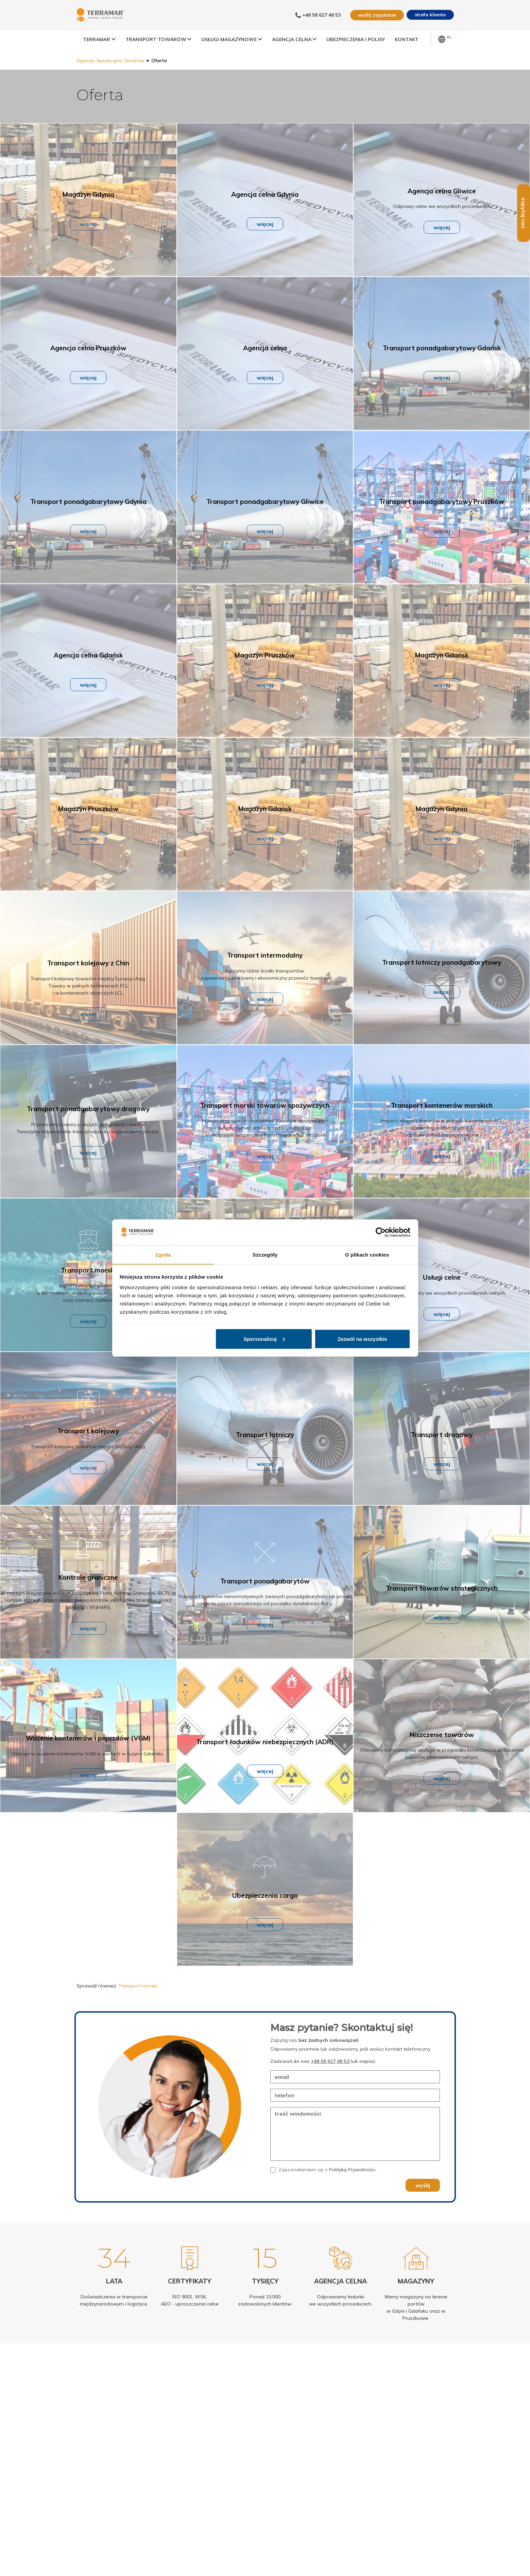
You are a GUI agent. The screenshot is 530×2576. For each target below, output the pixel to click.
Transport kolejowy (88, 1448)
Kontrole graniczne (88, 1595)
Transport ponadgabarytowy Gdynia (88, 519)
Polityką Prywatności (353, 2187)
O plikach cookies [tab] (367, 1254)
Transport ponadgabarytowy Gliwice (265, 519)
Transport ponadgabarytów (265, 1599)
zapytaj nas (523, 230)
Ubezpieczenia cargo (265, 1913)
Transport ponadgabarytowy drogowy (88, 1126)
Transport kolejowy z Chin (88, 981)
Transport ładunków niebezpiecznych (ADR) (265, 1759)
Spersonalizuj (264, 1339)
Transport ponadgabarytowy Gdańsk (442, 366)
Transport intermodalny (265, 973)
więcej (88, 241)
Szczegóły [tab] (265, 1254)
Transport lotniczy (265, 1452)
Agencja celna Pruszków (88, 366)
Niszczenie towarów (442, 1752)
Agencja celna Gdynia (264, 212)
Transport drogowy (442, 1452)
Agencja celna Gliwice (442, 209)
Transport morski (88, 1288)
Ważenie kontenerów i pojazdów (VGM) (88, 1756)
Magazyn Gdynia (88, 212)
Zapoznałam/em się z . (328, 2187)
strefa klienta (430, 15)
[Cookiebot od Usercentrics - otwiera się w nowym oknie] (380, 1232)
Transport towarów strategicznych (442, 1606)
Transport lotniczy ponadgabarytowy (441, 980)
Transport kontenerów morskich (442, 1123)
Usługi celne (442, 1295)
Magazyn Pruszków (265, 673)
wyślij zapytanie (376, 15)
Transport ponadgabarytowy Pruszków (441, 519)
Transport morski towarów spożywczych (264, 1123)
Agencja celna (265, 366)
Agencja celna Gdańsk (88, 673)
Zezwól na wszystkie (362, 1339)
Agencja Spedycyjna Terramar (110, 78)
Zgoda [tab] (163, 1254)
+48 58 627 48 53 (331, 2079)
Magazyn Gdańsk (441, 673)
